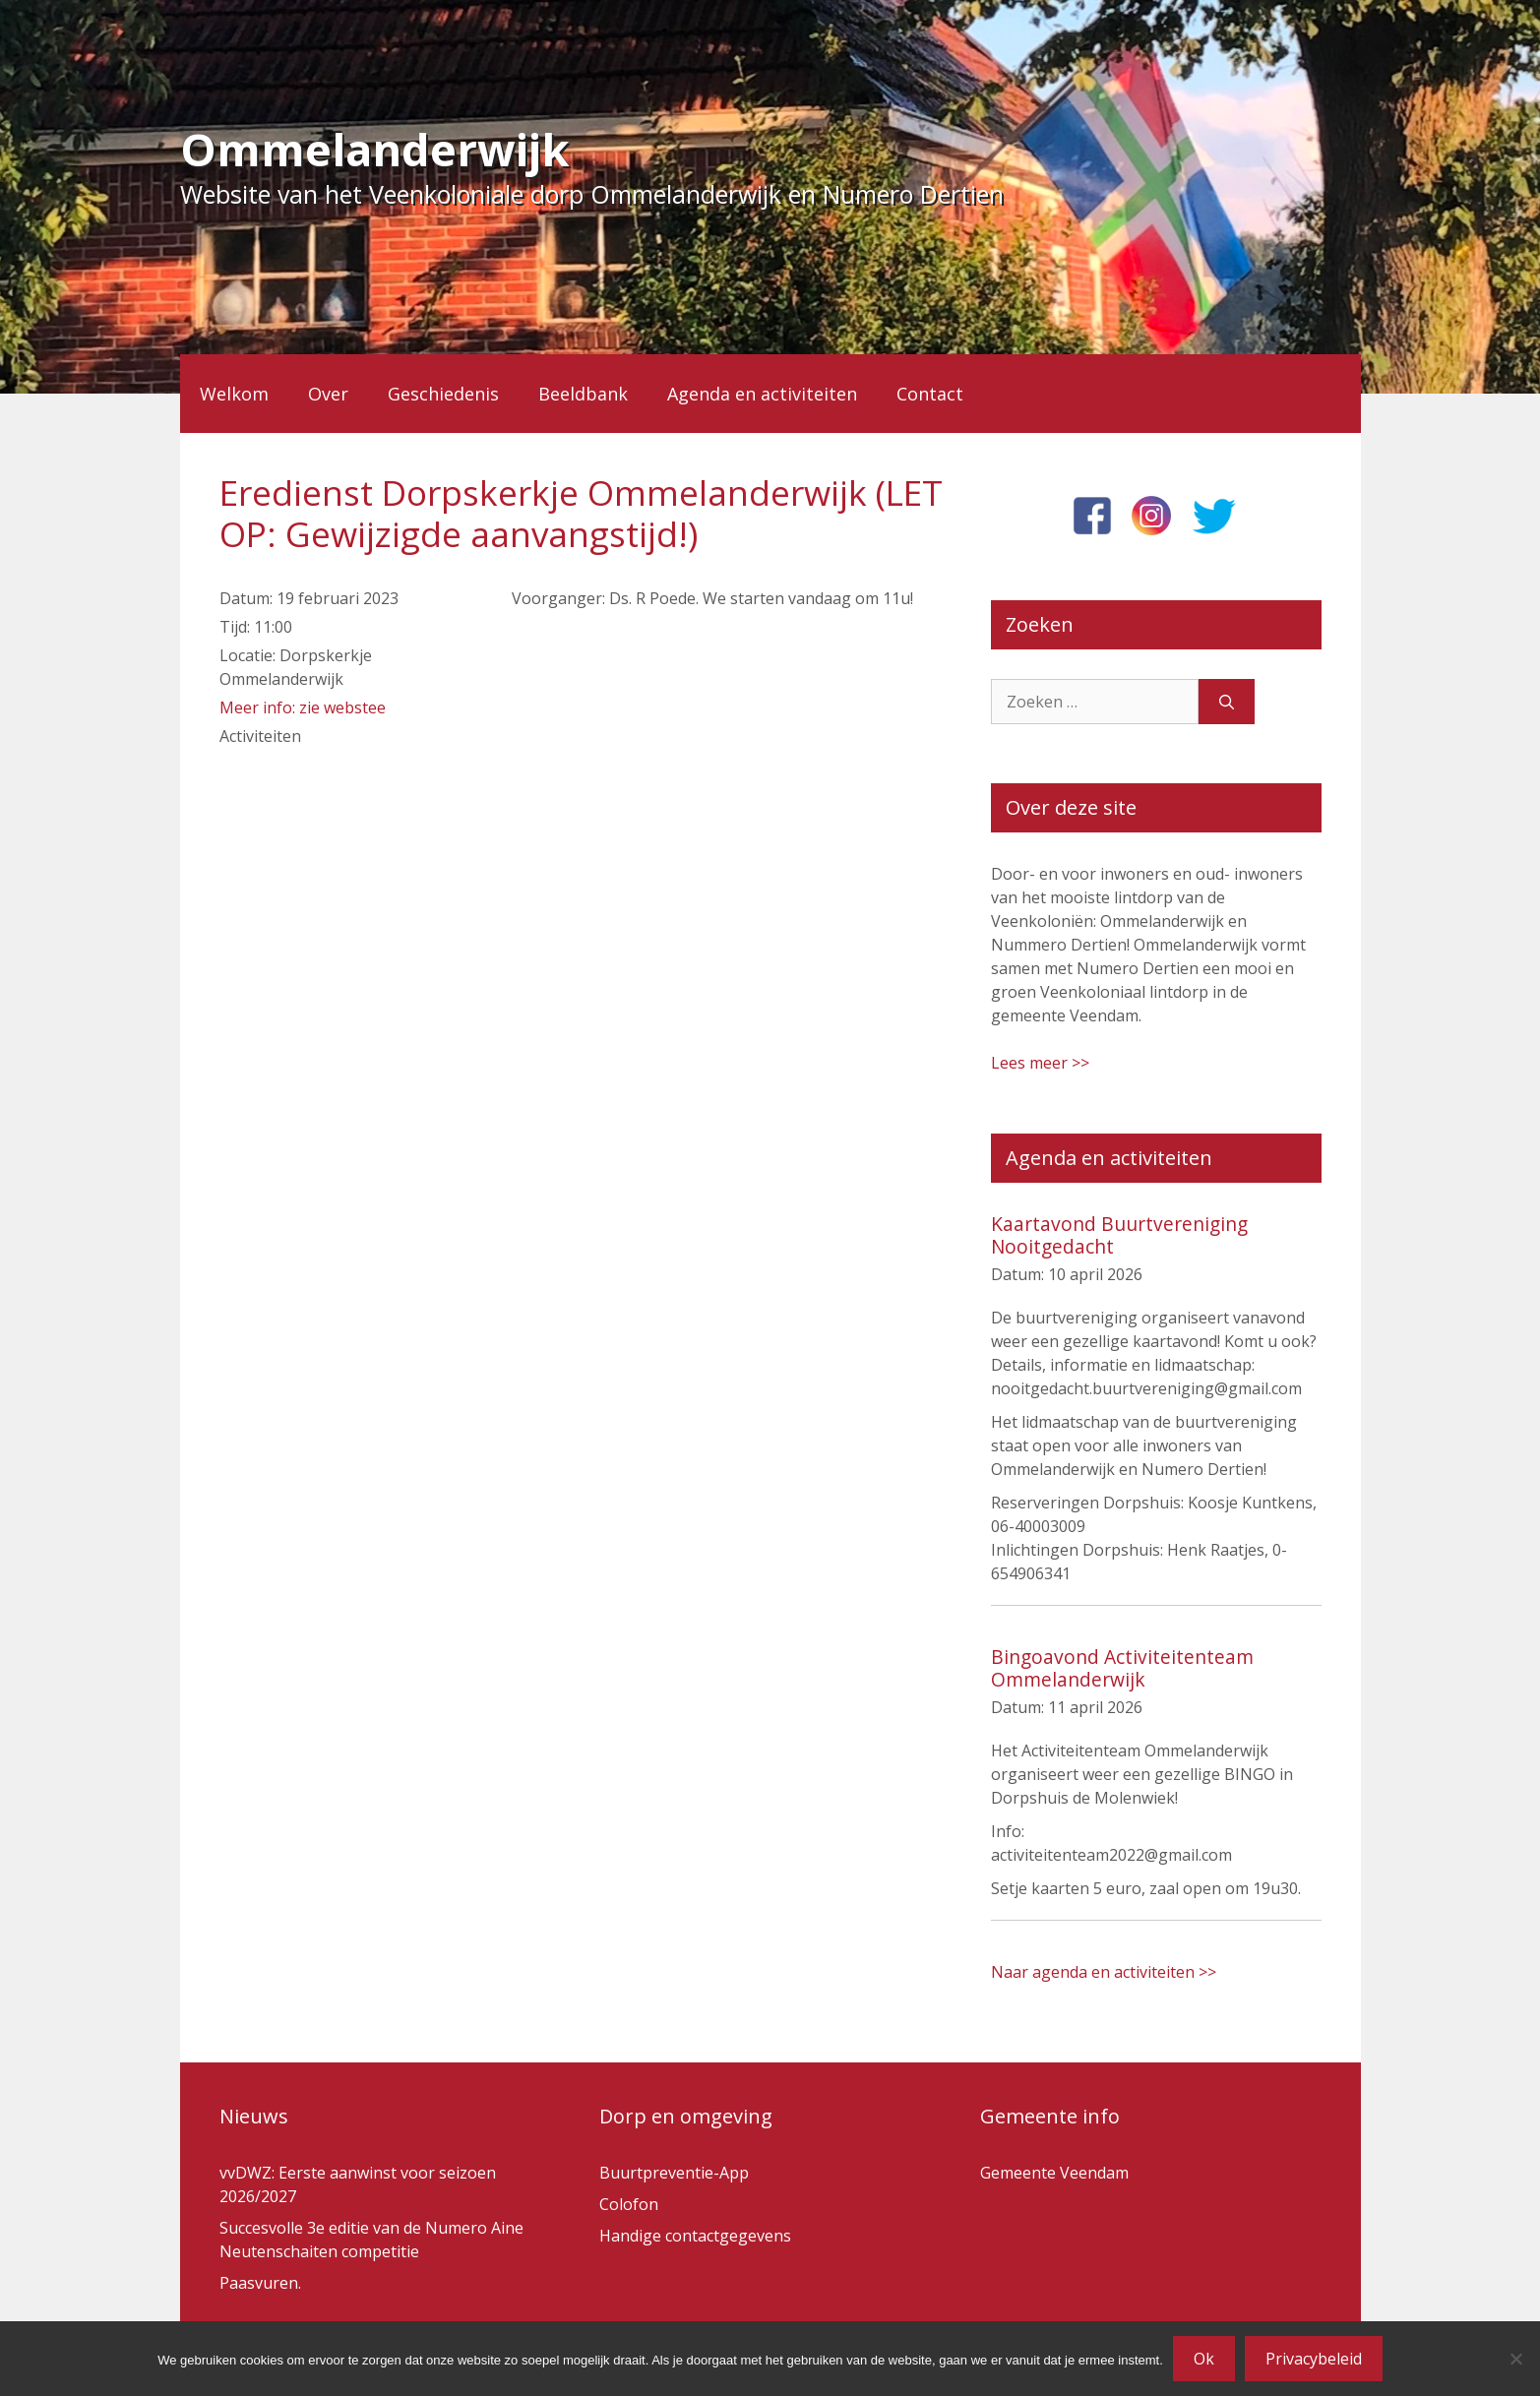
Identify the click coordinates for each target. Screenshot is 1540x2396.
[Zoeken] (1227, 701)
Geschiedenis (443, 393)
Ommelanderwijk (375, 149)
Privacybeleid (1313, 2358)
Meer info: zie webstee (302, 707)
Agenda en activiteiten (762, 393)
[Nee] (1515, 2358)
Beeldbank (583, 393)
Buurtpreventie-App (674, 2172)
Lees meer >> (1040, 1063)
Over (328, 393)
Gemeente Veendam (1054, 2172)
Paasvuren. (260, 2283)
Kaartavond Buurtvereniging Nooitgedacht (1119, 1234)
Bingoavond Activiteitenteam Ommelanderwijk (1122, 1667)
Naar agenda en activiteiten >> (1103, 1972)
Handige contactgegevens (695, 2235)
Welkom (234, 393)
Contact (929, 393)
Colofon (628, 2204)
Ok (1204, 2358)
